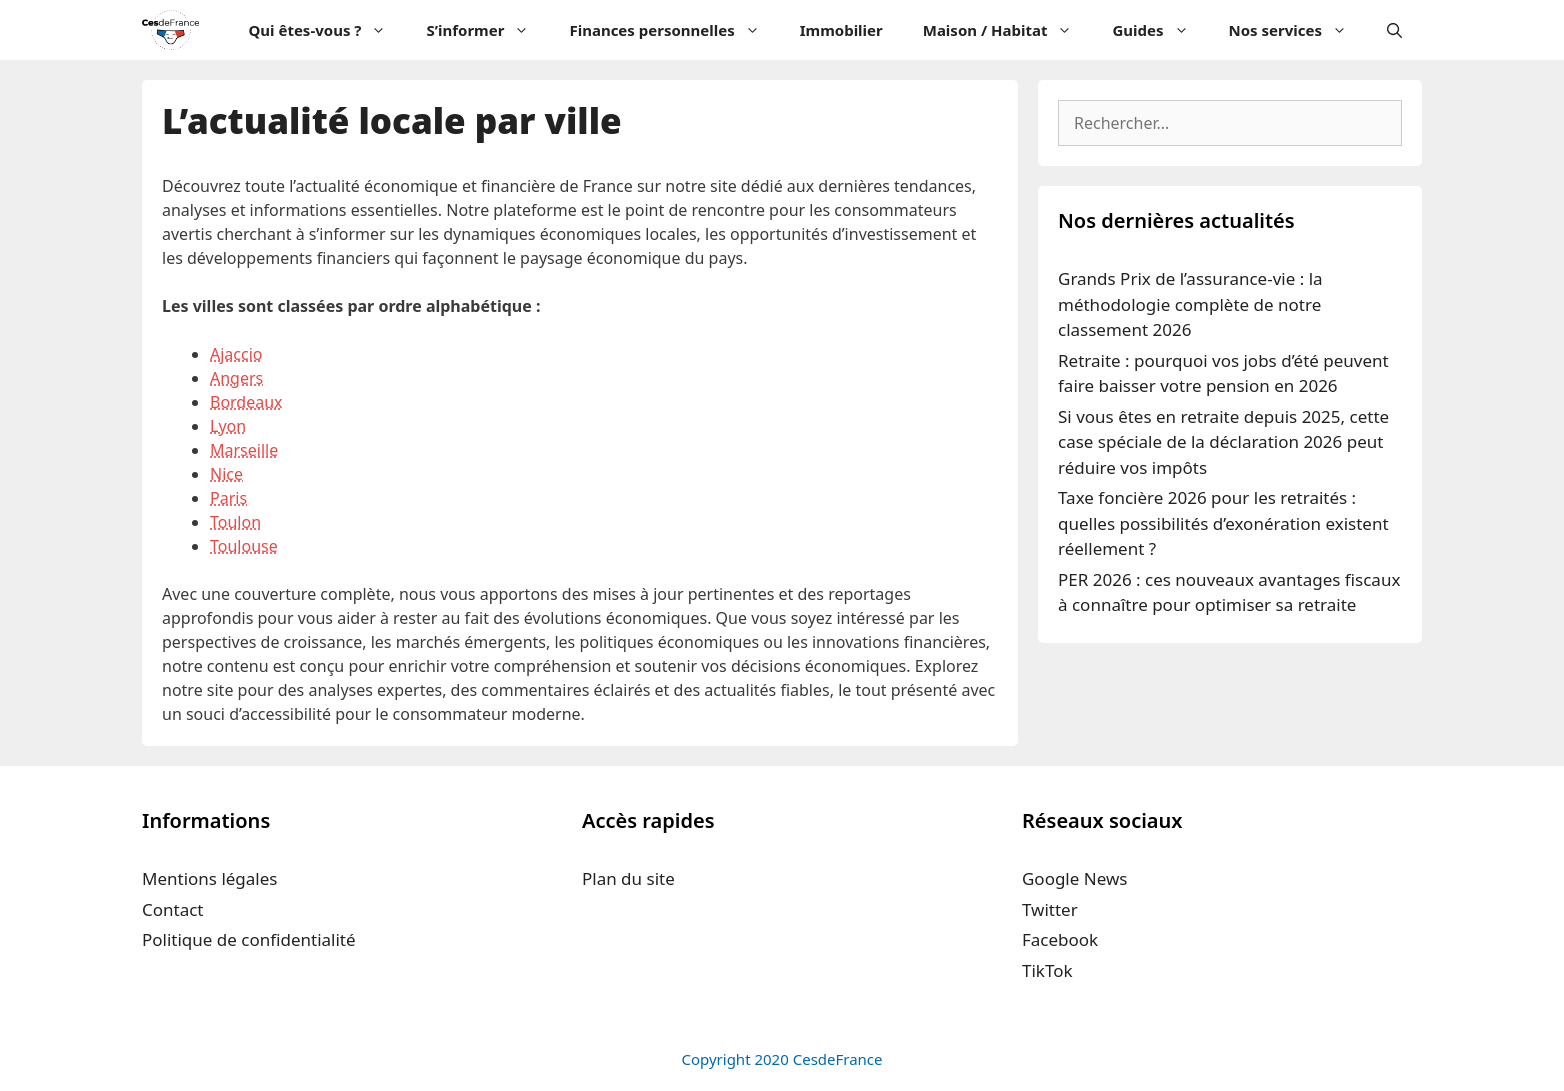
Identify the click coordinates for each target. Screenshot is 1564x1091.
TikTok (1047, 970)
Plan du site (628, 878)
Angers (236, 378)
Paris (228, 498)
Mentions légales (209, 878)
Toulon (235, 522)
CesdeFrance (838, 1059)
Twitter (1050, 909)
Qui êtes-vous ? (327, 30)
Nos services (1298, 30)
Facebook (1060, 939)
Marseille (244, 450)
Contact (173, 909)
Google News (1074, 878)
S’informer (487, 30)
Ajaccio (236, 354)
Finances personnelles (674, 30)
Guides (1160, 30)
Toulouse (244, 546)
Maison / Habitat (1008, 30)
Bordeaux (246, 402)
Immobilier (841, 30)
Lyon (228, 426)
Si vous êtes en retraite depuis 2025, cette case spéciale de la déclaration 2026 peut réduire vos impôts (1223, 442)
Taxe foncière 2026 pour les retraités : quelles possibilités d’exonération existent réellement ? (1223, 523)
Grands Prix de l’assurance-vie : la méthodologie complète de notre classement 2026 (1190, 304)
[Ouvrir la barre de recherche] (1394, 30)
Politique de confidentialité (249, 939)
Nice (226, 474)
